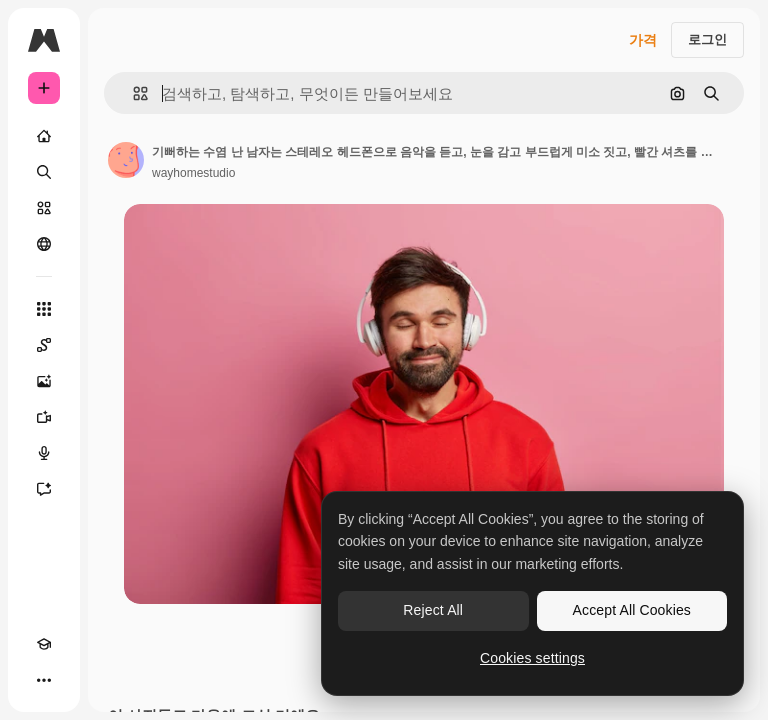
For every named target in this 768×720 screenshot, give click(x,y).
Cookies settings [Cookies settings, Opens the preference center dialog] (532, 658)
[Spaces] (44, 345)
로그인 (707, 39)
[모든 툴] (44, 309)
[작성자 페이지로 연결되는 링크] (126, 160)
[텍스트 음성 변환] (44, 453)
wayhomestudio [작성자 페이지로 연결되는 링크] (193, 173)
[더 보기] (44, 680)
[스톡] (44, 208)
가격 (643, 40)
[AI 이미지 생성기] (44, 381)
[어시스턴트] (44, 489)
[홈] (44, 136)
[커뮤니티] (44, 244)
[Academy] (44, 644)
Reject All (433, 610)
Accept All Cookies (632, 610)
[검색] (44, 172)
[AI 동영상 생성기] (44, 417)
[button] (132, 93)
